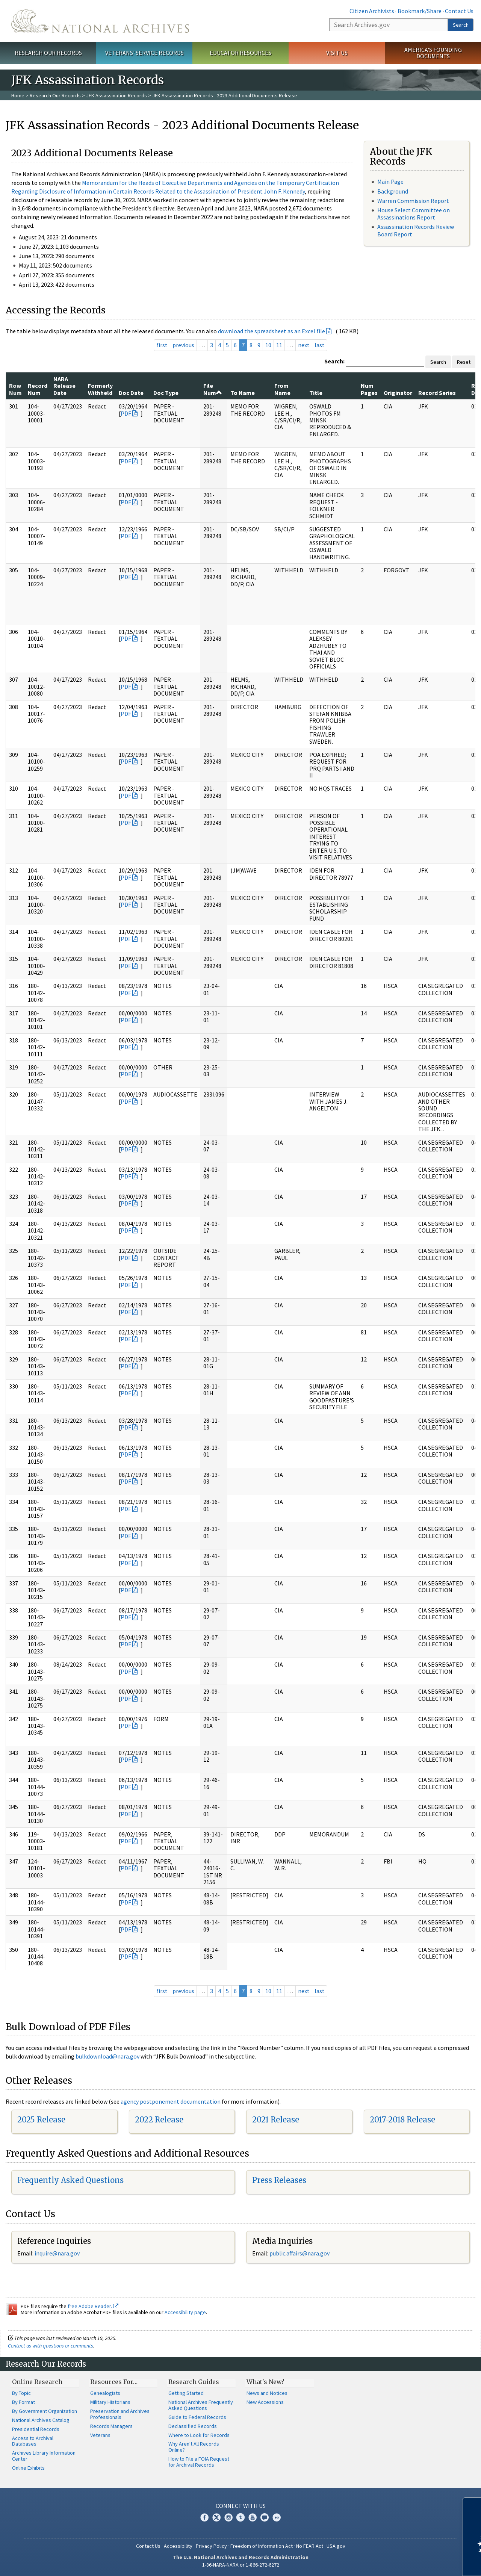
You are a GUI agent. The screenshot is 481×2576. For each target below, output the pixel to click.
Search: (334, 361)
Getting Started (186, 2393)
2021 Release (275, 2119)
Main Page (390, 181)
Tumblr (240, 2517)
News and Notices (267, 2393)
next (304, 345)
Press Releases (279, 2180)
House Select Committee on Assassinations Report (413, 213)
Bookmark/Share (420, 11)
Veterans (100, 2435)
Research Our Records (48, 52)
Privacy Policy (211, 2546)
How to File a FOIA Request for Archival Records (198, 2461)
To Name (242, 392)
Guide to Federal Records (197, 2417)
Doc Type (165, 392)
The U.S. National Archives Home (100, 21)
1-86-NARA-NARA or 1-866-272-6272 (240, 2564)
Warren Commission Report (413, 200)
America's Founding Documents (433, 53)
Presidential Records (35, 2429)
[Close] (472, 2506)
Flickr (276, 2517)
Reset (463, 361)
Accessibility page (185, 2312)
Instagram (228, 2517)
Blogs (264, 2517)
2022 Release (159, 2119)
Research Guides (193, 2381)
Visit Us (337, 52)
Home (17, 95)
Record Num (37, 389)
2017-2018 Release (402, 2119)
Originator (398, 392)
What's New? (265, 2381)
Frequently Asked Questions (70, 2180)
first (162, 345)
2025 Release (41, 2119)
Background (392, 191)
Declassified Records (192, 2426)
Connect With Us (241, 2505)
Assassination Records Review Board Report (415, 230)
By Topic (21, 2393)
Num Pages (369, 389)
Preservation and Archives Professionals (120, 2414)
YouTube (252, 2517)
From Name (282, 389)
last (320, 345)
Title (315, 392)
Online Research (37, 2381)
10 (268, 345)
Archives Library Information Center (44, 2455)
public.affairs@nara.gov (299, 2253)
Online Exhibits (28, 2467)
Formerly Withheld (100, 389)
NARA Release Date (64, 385)
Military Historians (110, 2402)
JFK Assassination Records (116, 95)
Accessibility (178, 2546)
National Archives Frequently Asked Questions (200, 2405)
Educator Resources (240, 52)
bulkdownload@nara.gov (107, 2056)
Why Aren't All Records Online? (193, 2446)
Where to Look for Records (199, 2435)
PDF (126, 413)
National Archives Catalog (41, 2420)
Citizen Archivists (371, 11)
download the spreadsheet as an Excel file (271, 331)
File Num (212, 389)
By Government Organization (44, 2411)
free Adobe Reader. (93, 2306)
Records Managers (111, 2426)
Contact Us (459, 11)
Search (461, 24)
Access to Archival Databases (32, 2441)
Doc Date (131, 392)
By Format (23, 2402)
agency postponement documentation (171, 2101)
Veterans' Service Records (144, 52)
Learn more (414, 2562)
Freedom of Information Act (261, 2546)
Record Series (437, 392)
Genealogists (105, 2393)
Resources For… (114, 2381)
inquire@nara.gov (57, 2253)
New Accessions (265, 2402)
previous (183, 345)
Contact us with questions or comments (50, 2345)
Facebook (204, 2517)
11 (279, 345)
